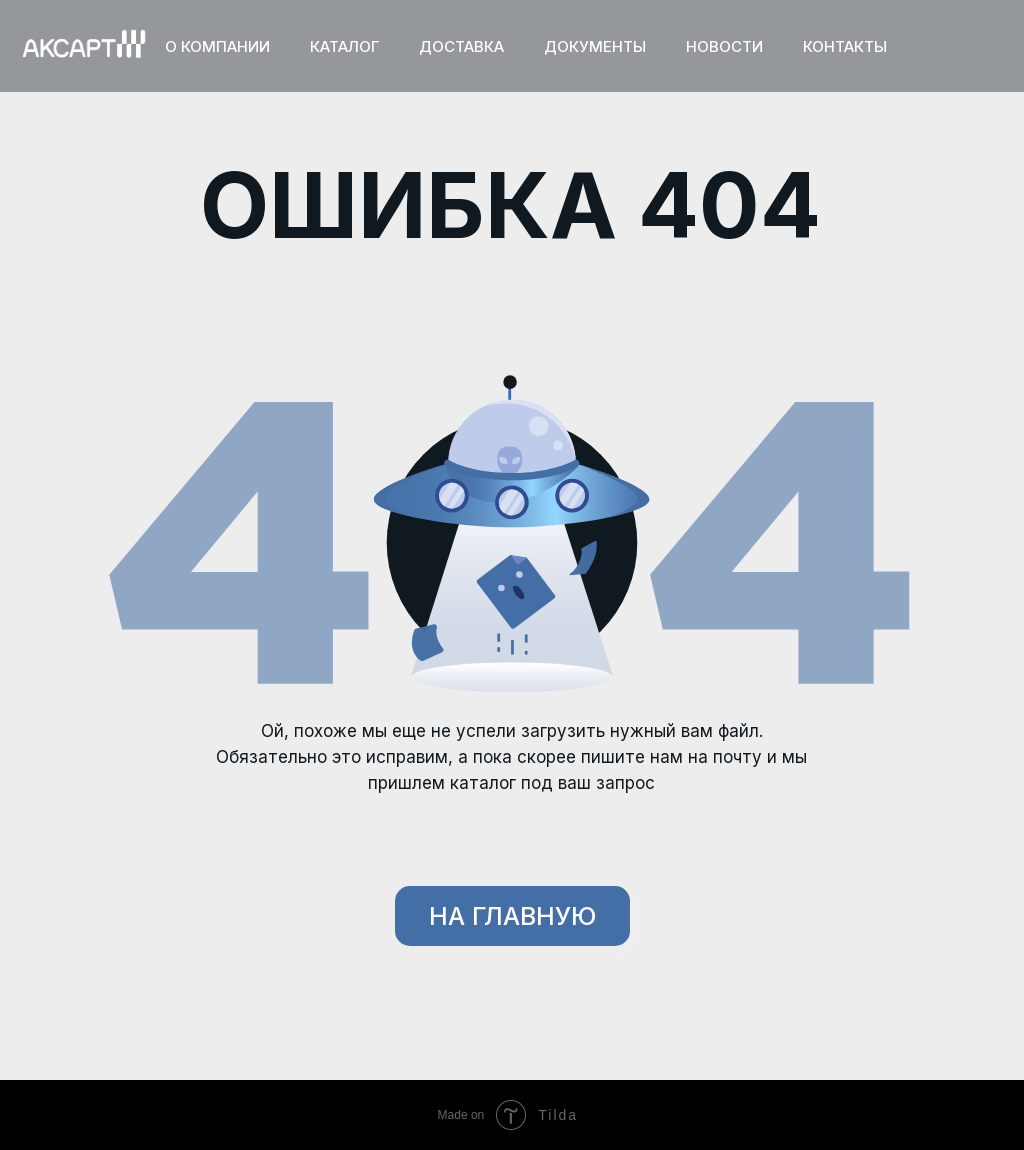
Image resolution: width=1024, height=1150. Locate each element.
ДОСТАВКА (461, 46)
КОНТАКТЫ (845, 46)
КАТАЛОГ (344, 46)
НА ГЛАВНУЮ (512, 916)
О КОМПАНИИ (217, 46)
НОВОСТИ (724, 46)
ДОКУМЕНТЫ (595, 46)
